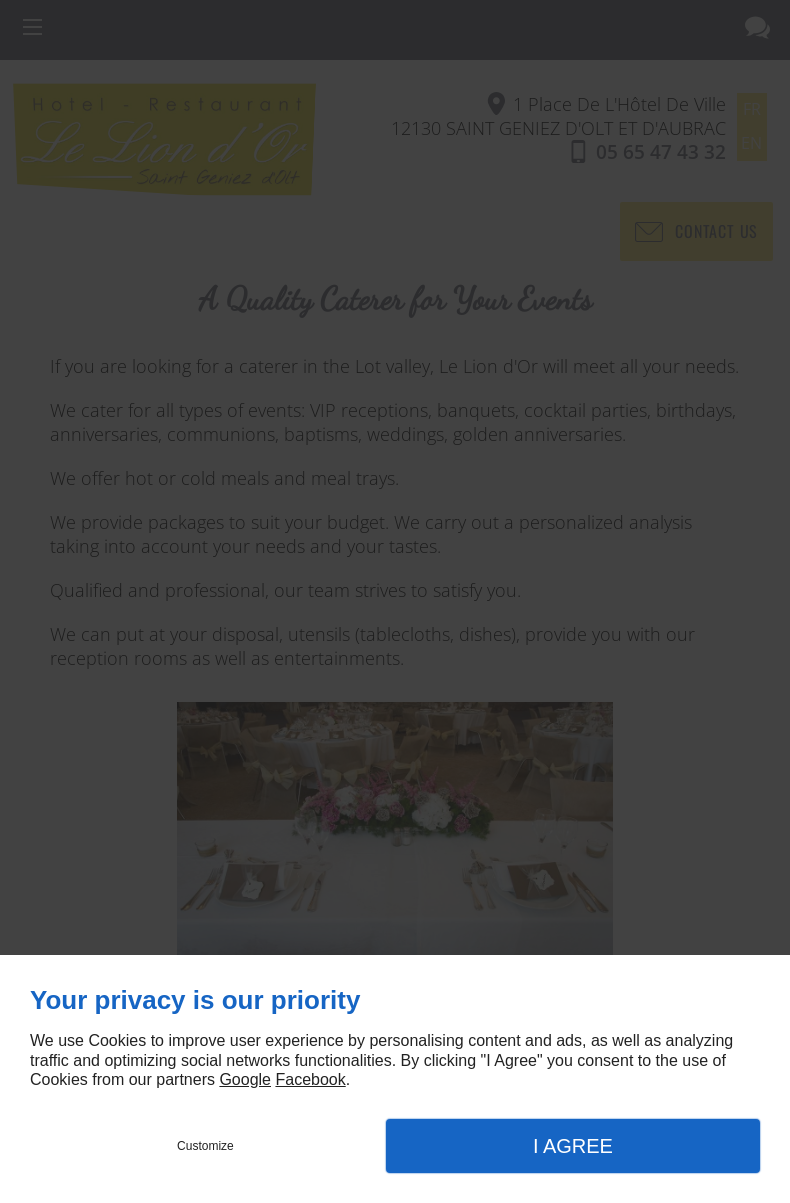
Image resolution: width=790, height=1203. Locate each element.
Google (245, 1079)
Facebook (310, 1079)
